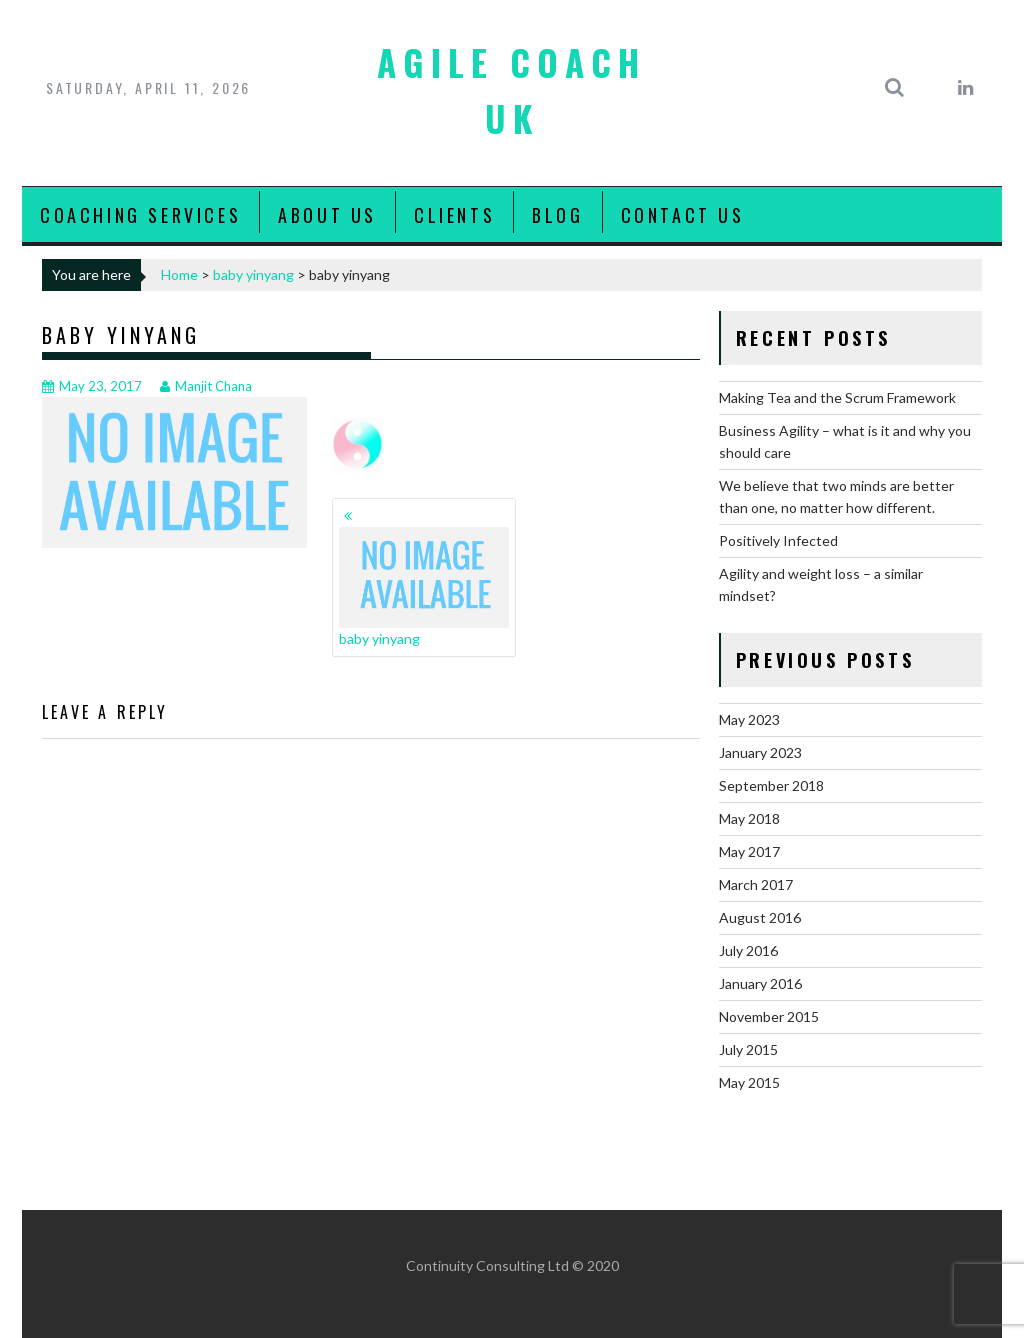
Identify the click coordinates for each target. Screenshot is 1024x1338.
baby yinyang (253, 274)
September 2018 (771, 785)
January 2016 (760, 983)
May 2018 (749, 818)
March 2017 (756, 884)
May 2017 (749, 851)
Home (179, 274)
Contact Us (683, 215)
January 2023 (760, 752)
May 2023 (749, 719)
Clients (454, 215)
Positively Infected (778, 540)
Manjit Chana (206, 386)
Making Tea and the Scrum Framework (837, 397)
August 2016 (760, 917)
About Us (327, 215)
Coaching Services (140, 215)
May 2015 (749, 1082)
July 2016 (748, 950)
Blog (557, 215)
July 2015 (748, 1049)
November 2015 (769, 1016)
